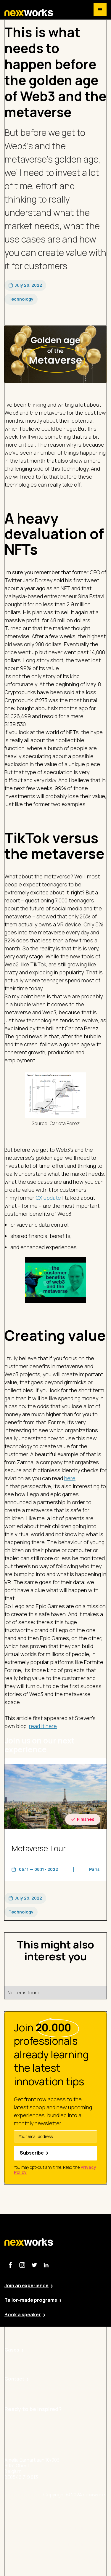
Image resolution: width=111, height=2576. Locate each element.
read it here (43, 1726)
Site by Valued (74, 2512)
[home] (28, 13)
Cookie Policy (73, 2545)
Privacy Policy (73, 2528)
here (69, 1478)
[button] (100, 9)
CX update (48, 1197)
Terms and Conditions (83, 2561)
